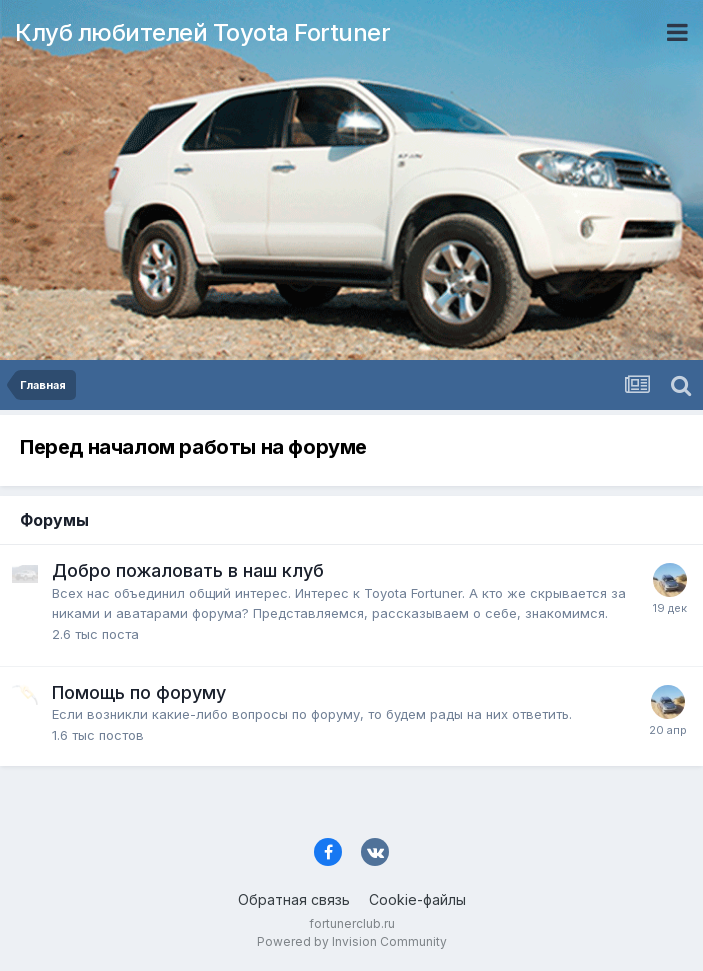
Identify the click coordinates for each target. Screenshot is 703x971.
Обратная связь (294, 899)
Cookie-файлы (417, 899)
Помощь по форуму (139, 692)
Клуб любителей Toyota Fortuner (202, 32)
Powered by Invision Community (352, 941)
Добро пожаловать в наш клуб (188, 570)
